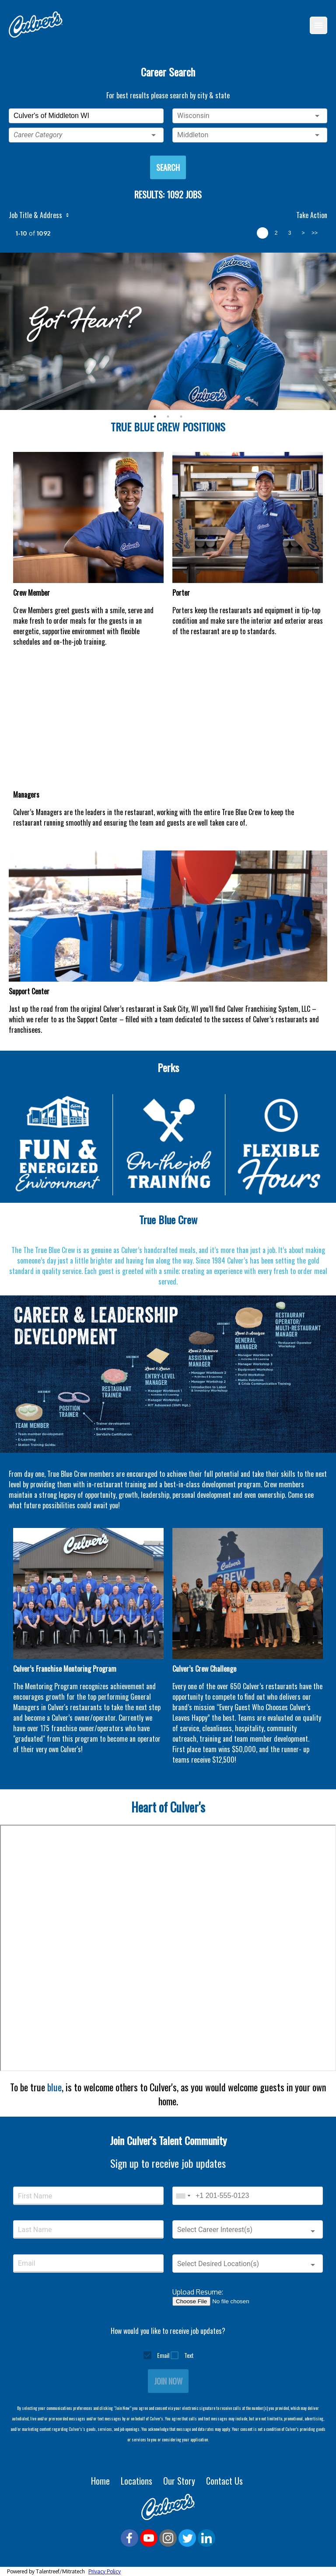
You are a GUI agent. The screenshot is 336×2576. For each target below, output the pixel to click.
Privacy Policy (104, 2571)
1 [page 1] (262, 233)
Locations (137, 2480)
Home (101, 2480)
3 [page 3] (289, 233)
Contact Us (225, 2480)
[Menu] (318, 25)
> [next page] (302, 233)
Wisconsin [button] (193, 115)
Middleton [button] (192, 135)
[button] (86, 135)
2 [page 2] (276, 233)
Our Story (180, 2480)
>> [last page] (315, 233)
